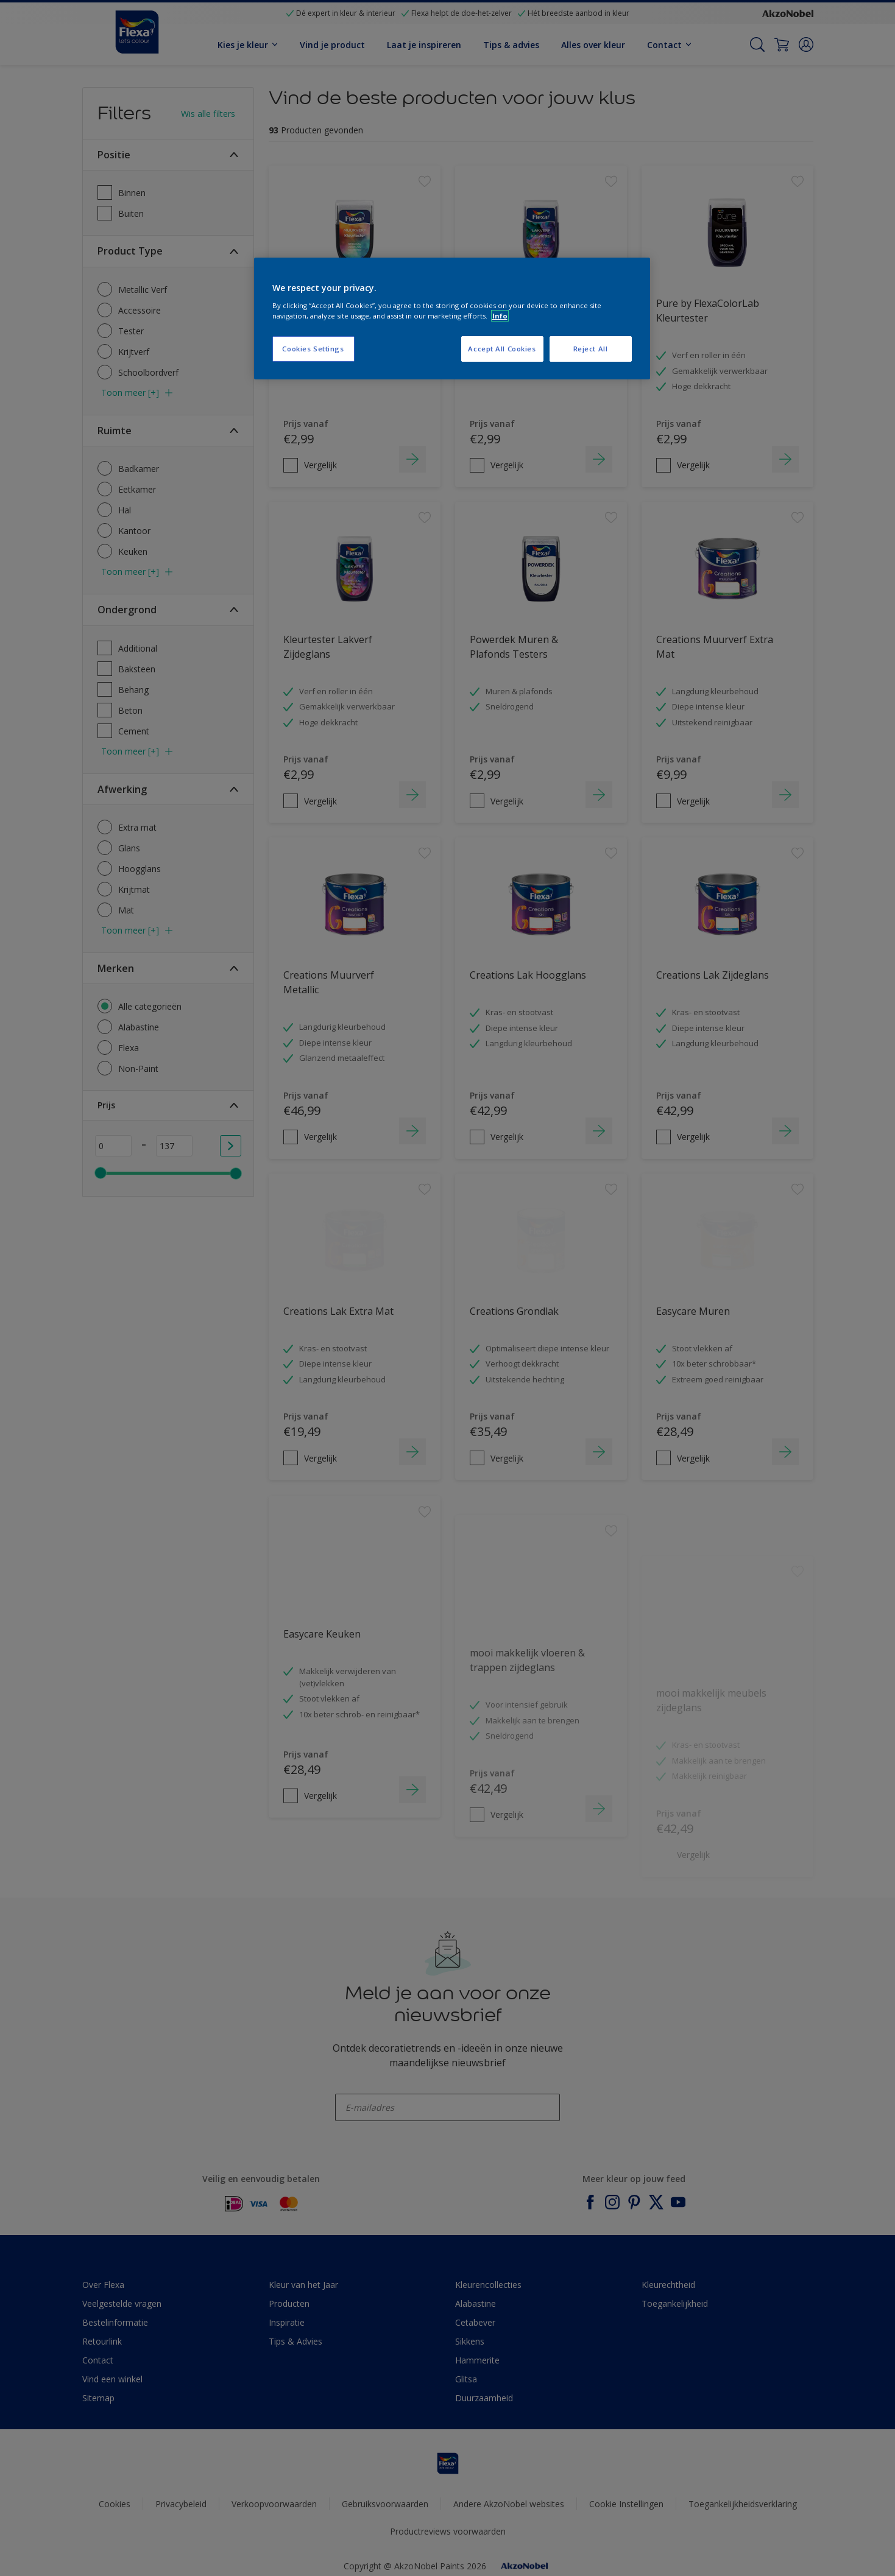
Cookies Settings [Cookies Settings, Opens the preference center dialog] (313, 348)
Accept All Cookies (502, 348)
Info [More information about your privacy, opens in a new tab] (500, 315)
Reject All (590, 348)
